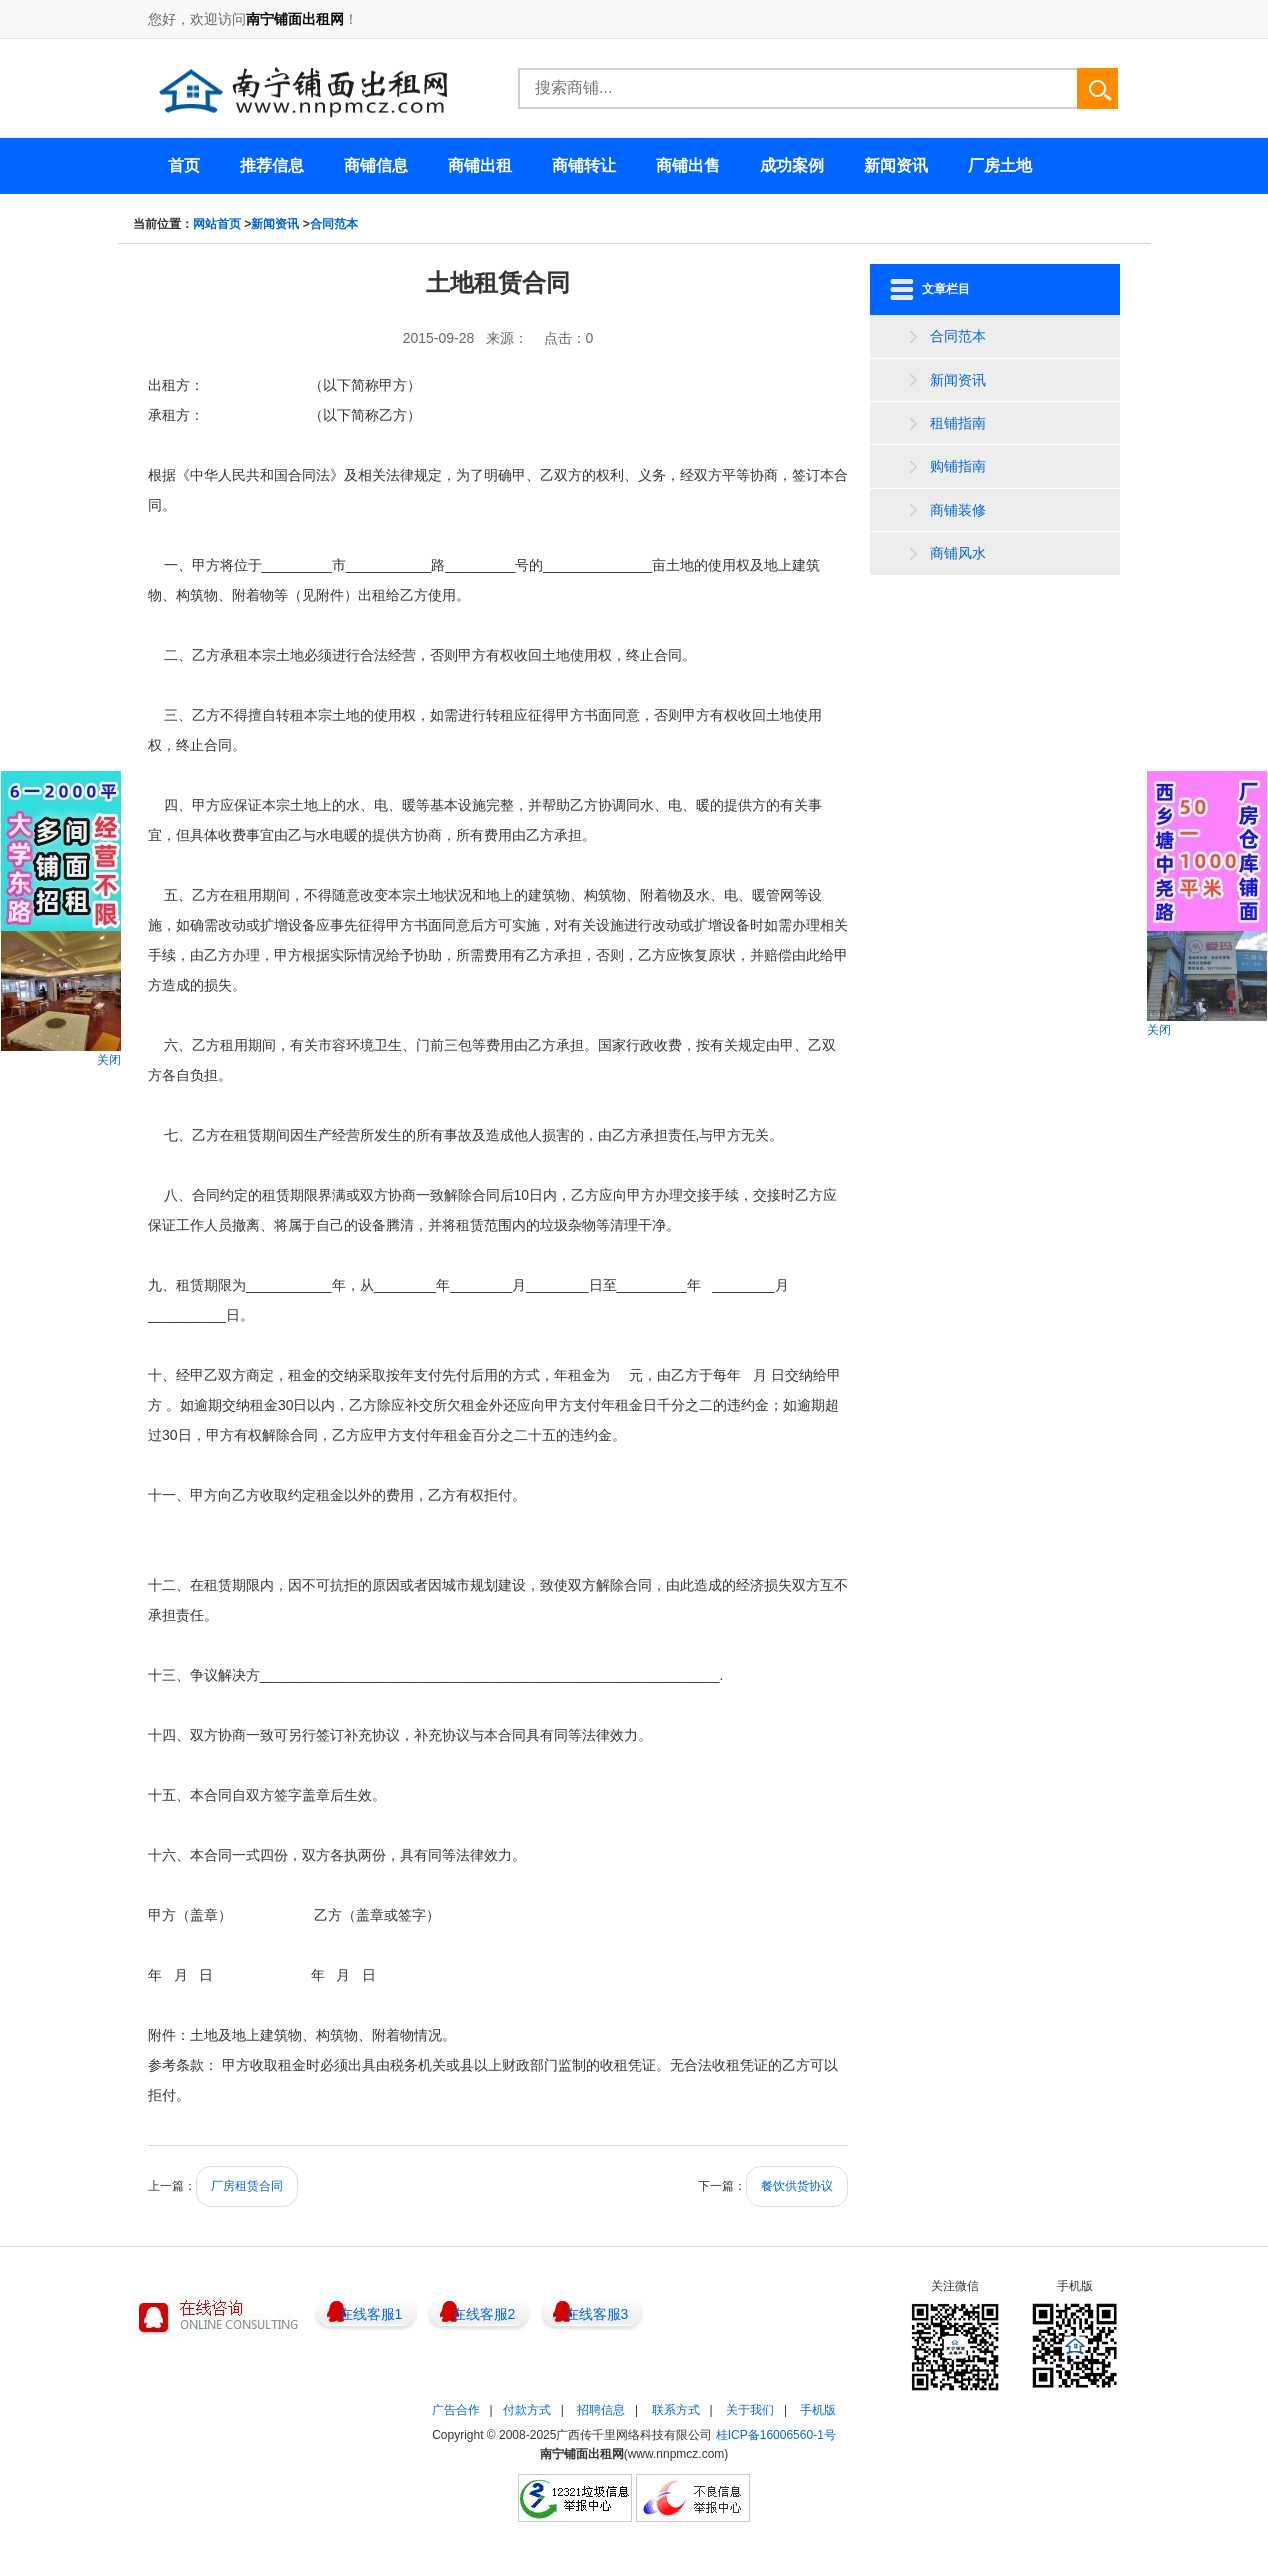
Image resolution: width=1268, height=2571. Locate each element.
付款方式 (527, 2410)
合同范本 (334, 224)
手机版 (818, 2410)
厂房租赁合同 (247, 2186)
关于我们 (750, 2410)
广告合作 (456, 2410)
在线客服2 (484, 2314)
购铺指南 (958, 466)
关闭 (109, 1060)
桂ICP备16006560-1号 (776, 2435)
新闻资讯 (275, 224)
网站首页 (217, 224)
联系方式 (676, 2410)
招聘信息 (601, 2410)
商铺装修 (958, 510)
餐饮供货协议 (797, 2186)
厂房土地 (1000, 165)
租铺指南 (958, 423)
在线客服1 (371, 2314)
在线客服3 (597, 2314)
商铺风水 (958, 553)
